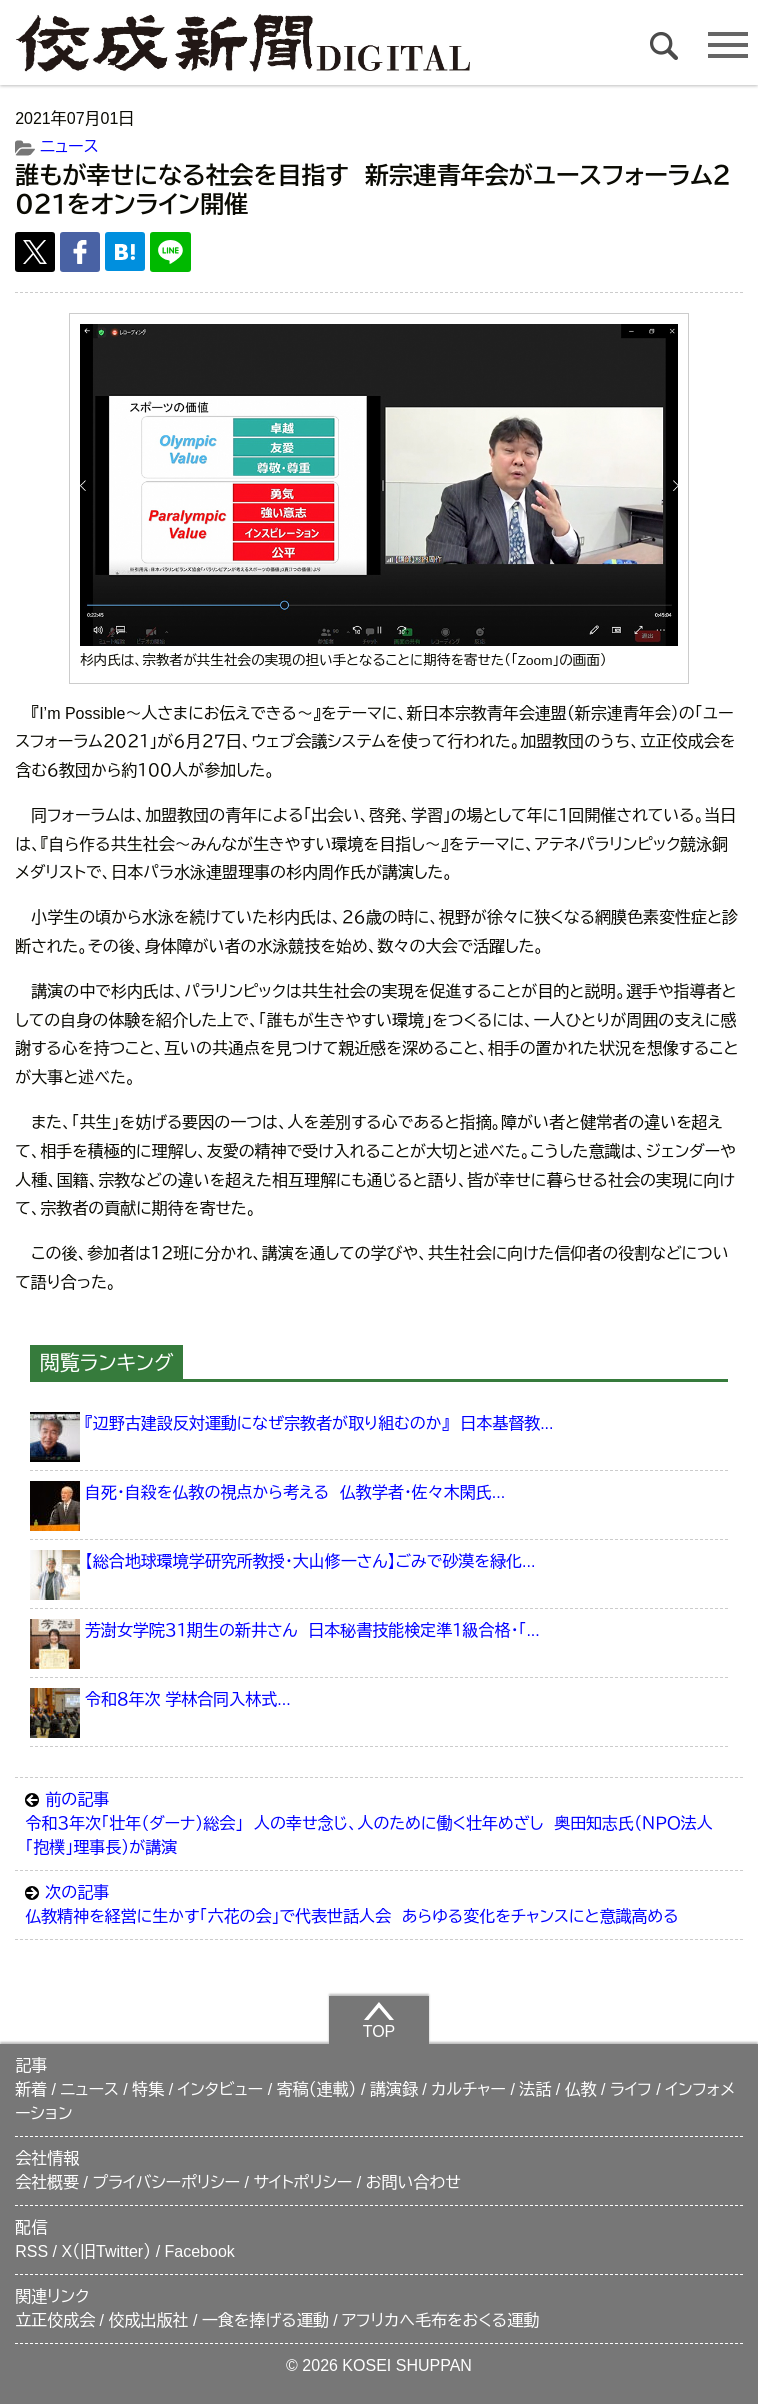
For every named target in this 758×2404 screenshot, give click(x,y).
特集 (148, 2089)
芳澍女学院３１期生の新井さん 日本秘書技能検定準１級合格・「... (312, 1630)
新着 (31, 2089)
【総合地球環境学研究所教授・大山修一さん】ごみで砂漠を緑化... (310, 1561)
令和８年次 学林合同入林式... (188, 1699)
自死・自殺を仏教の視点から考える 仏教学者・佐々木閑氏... (295, 1492)
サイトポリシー (302, 2182)
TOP (379, 2020)
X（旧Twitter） (106, 2251)
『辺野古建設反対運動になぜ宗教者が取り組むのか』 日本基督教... (319, 1423)
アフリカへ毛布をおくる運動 (440, 2320)
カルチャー (468, 2089)
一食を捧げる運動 (265, 2320)
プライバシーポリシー (167, 2182)
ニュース (69, 146)
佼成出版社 (149, 2320)
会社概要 (47, 2182)
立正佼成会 (55, 2320)
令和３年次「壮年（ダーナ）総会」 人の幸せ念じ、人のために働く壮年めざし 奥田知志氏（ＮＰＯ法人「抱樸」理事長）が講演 (379, 1822)
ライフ (631, 2089)
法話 (535, 2089)
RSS (31, 2251)
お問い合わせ (413, 2182)
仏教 (581, 2089)
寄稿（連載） (317, 2089)
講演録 (394, 2089)
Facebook (200, 2251)
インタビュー (221, 2089)
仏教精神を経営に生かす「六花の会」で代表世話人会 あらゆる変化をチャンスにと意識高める (379, 1903)
